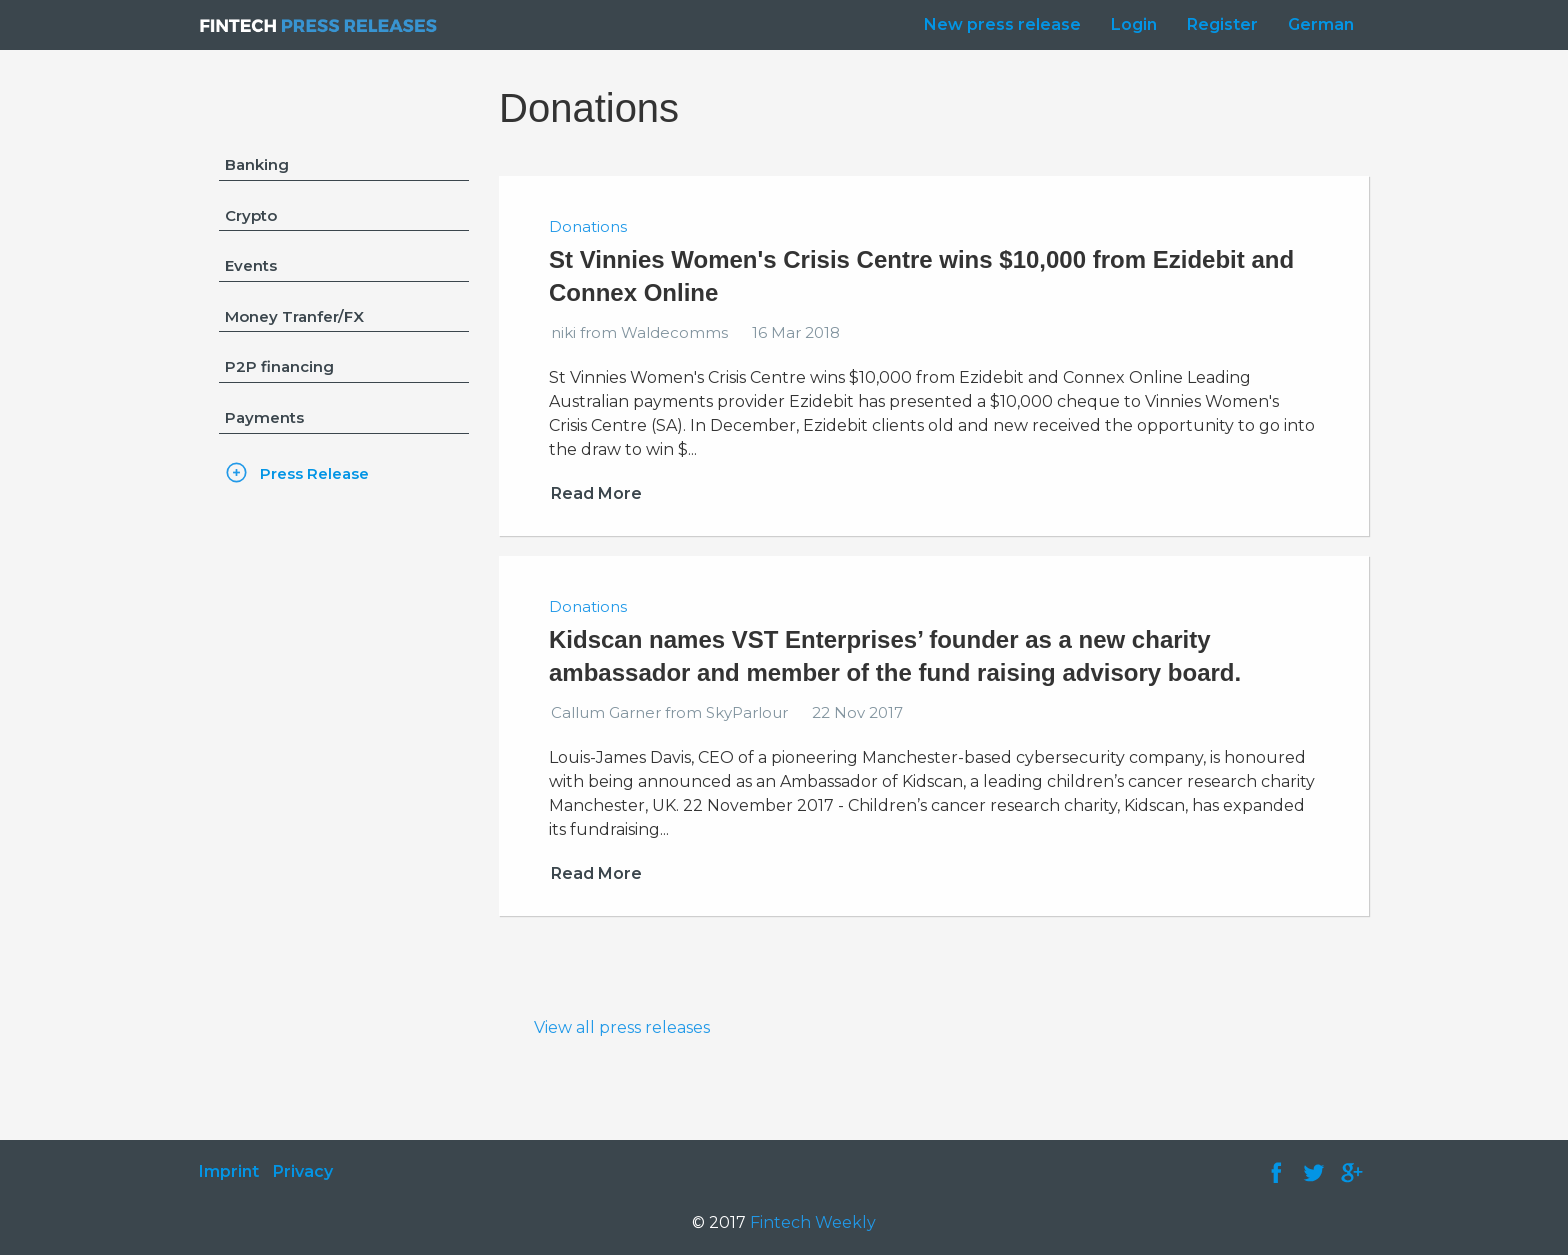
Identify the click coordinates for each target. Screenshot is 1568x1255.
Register (1222, 24)
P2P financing (279, 366)
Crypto (251, 215)
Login (1134, 24)
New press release (1002, 24)
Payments (264, 417)
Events (251, 265)
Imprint (229, 1171)
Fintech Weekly (813, 1222)
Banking (257, 164)
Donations (588, 226)
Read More (596, 493)
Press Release (314, 473)
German (1321, 24)
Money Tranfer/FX (294, 316)
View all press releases (622, 1027)
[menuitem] (997, 25)
